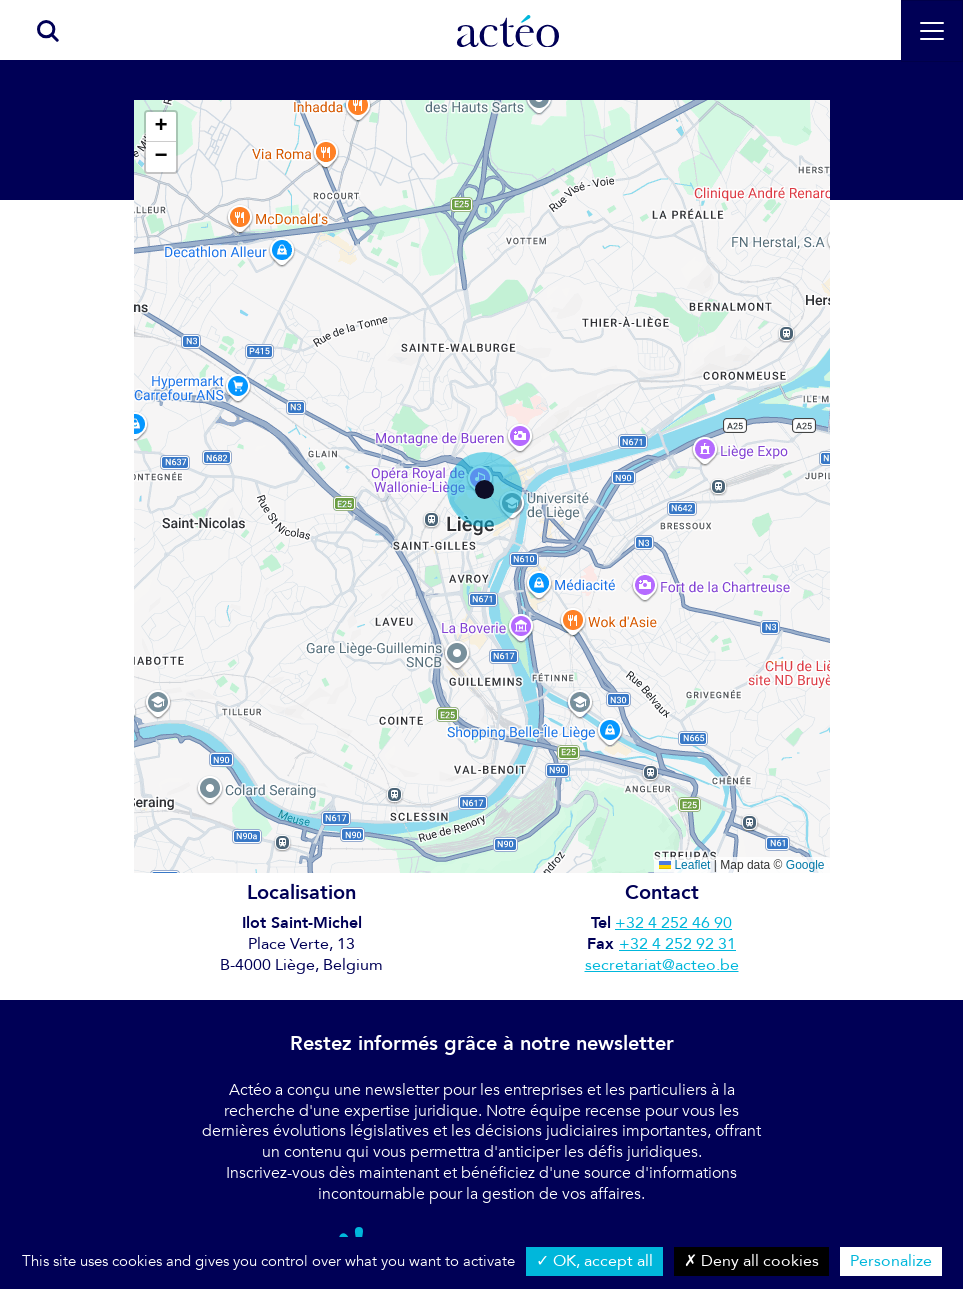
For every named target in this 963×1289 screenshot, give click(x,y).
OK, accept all (594, 1261)
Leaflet (684, 865)
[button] (484, 489)
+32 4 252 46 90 (673, 923)
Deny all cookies (751, 1261)
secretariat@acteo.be (662, 965)
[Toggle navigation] (932, 31)
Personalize (891, 1261)
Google (805, 865)
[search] (37, 30)
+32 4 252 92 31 (677, 944)
